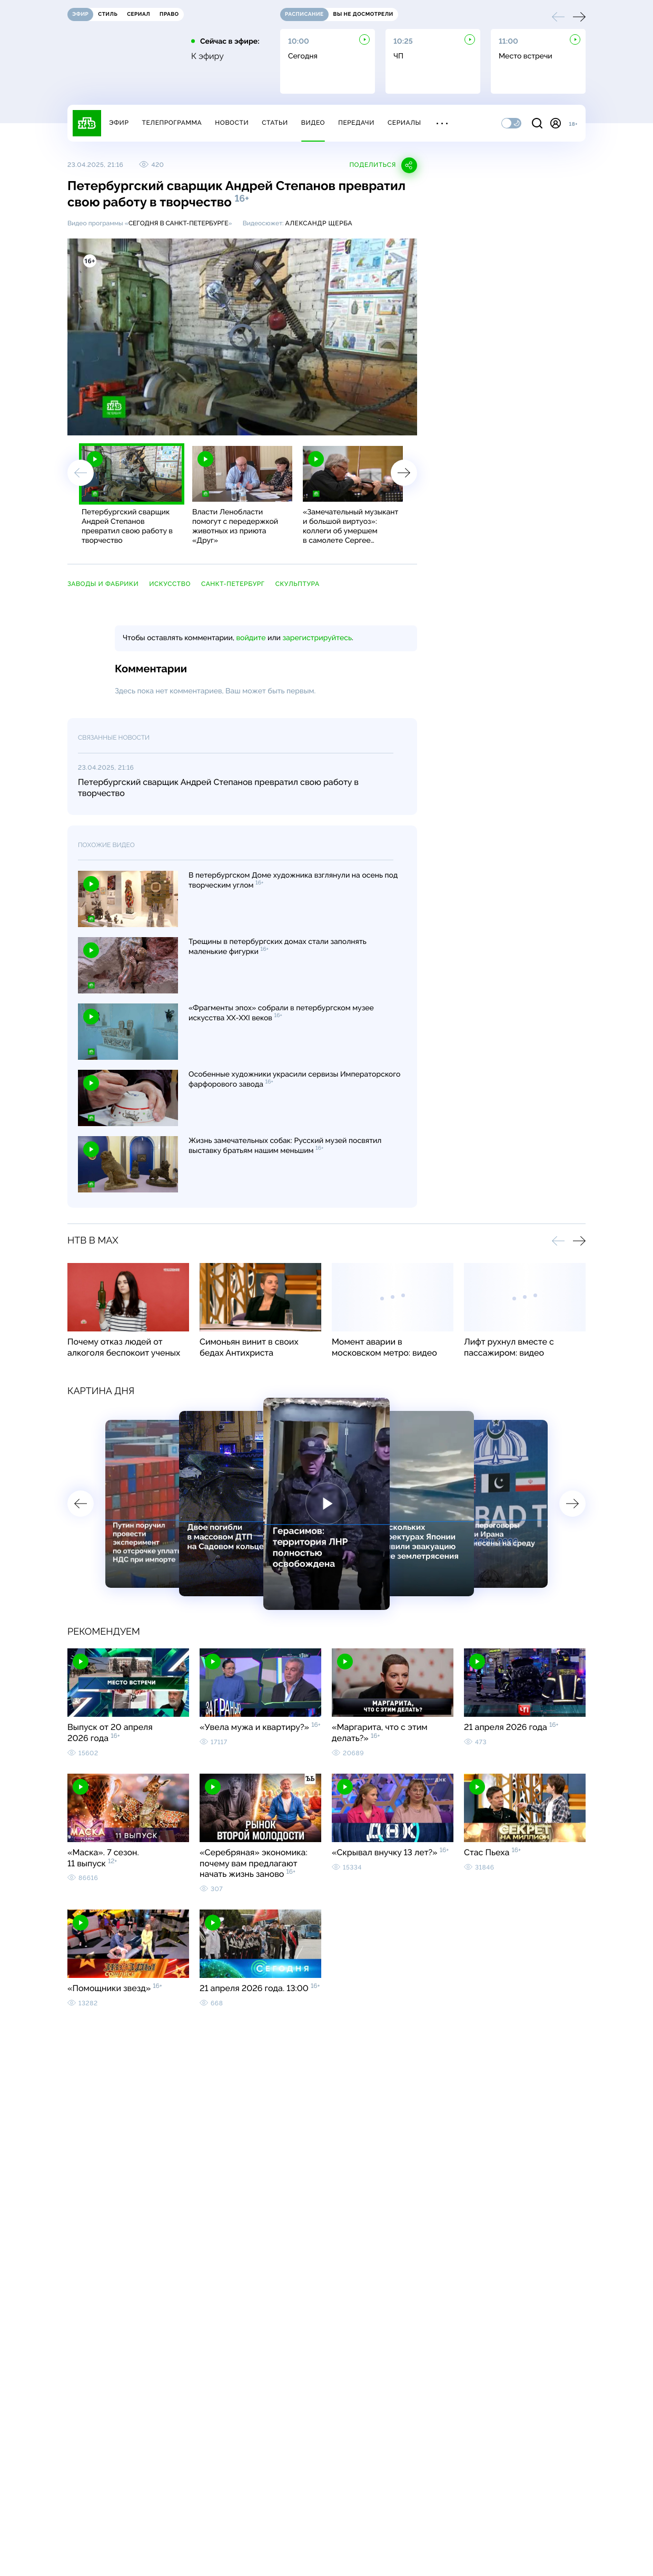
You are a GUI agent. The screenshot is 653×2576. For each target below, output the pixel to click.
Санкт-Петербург (233, 584)
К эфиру (207, 56)
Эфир (118, 122)
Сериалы (404, 122)
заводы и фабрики (102, 584)
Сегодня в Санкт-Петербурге (178, 223)
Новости (232, 122)
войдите (250, 638)
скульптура (297, 584)
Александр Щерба (318, 223)
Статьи (275, 122)
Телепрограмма (172, 122)
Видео (313, 122)
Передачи (356, 122)
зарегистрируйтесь (317, 638)
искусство (170, 584)
